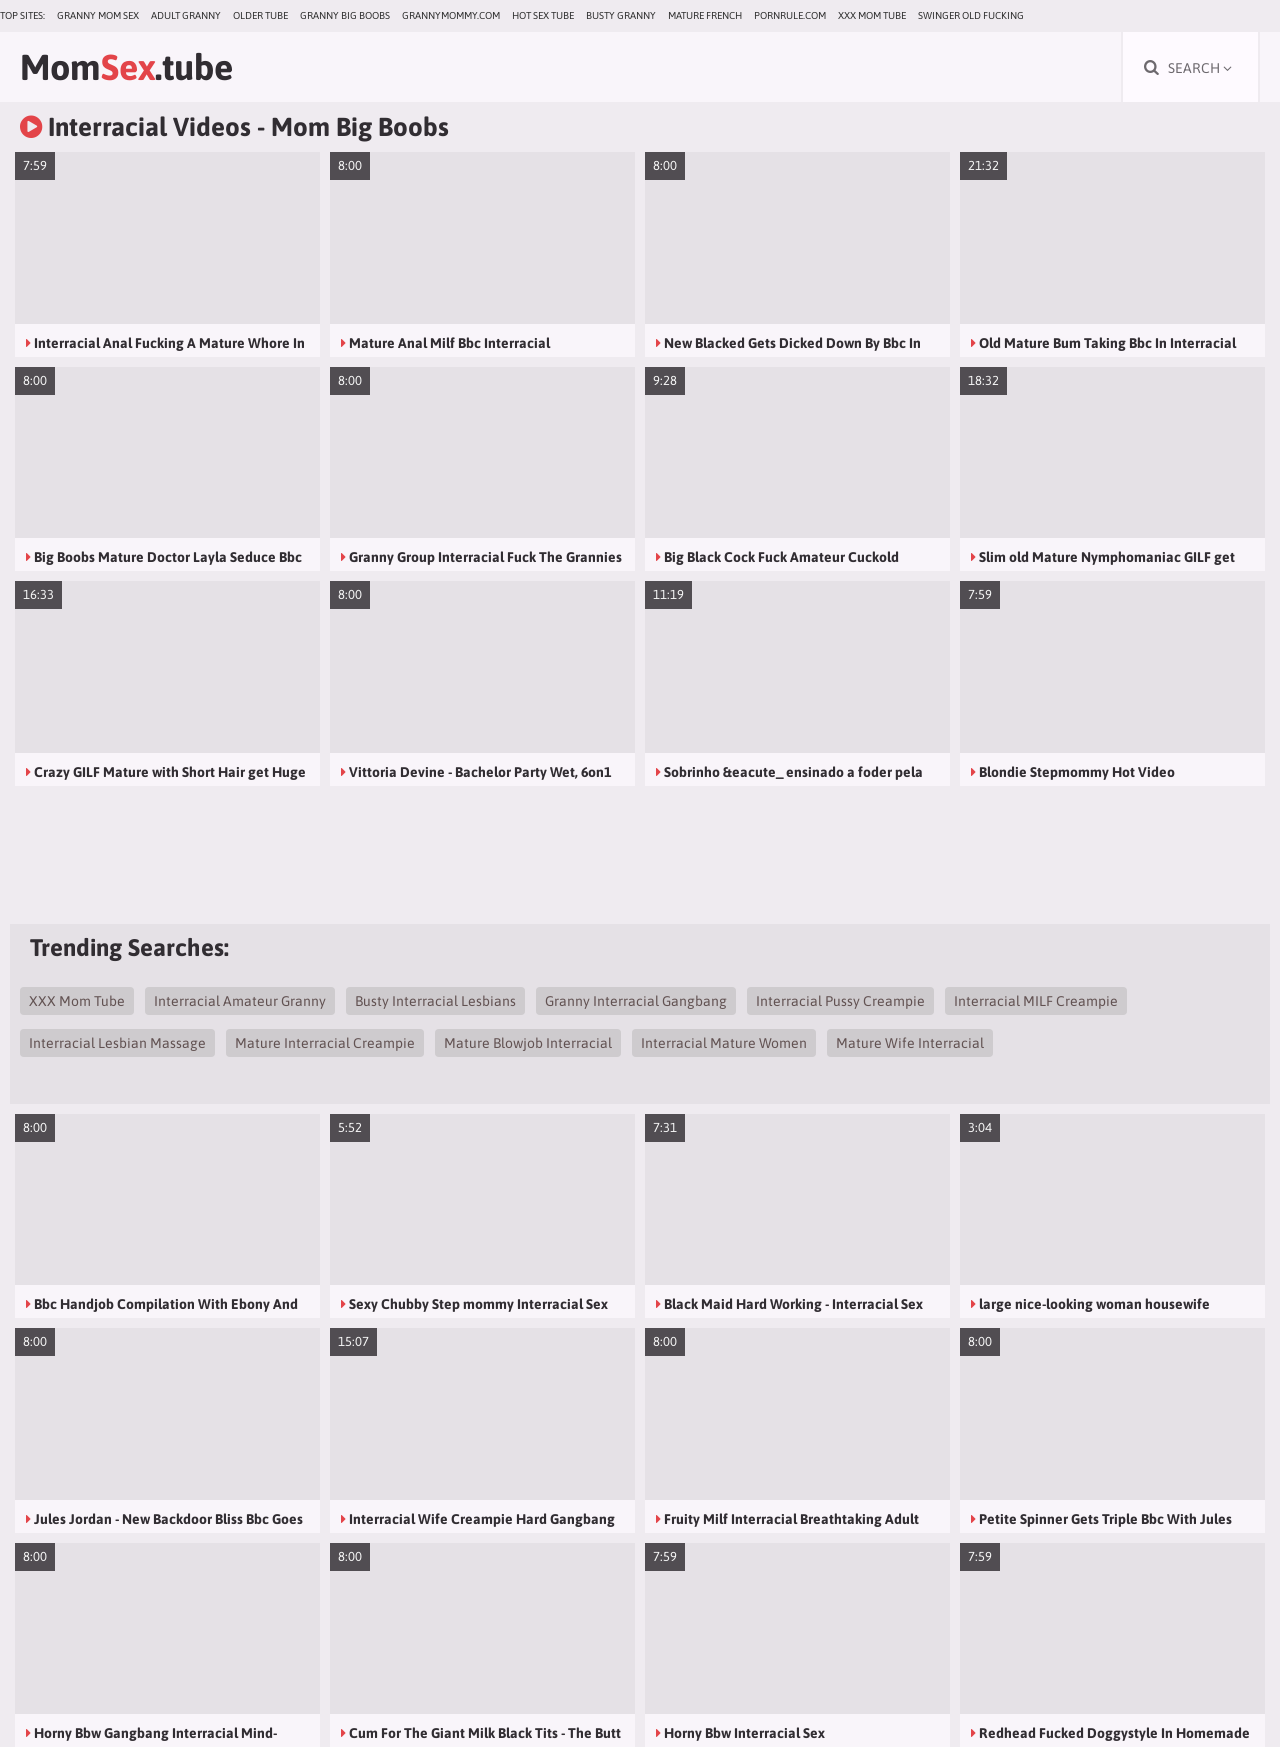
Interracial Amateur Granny (240, 1001)
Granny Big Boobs (345, 15)
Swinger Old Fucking (971, 15)
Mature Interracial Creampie (325, 1043)
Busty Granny (621, 15)
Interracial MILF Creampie (1036, 1001)
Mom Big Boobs (360, 127)
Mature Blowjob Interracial (528, 1043)
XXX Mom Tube (872, 15)
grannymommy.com (451, 15)
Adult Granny (186, 15)
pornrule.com (790, 15)
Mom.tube (126, 67)
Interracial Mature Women (724, 1043)
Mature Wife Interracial (910, 1043)
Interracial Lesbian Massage (117, 1043)
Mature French (705, 15)
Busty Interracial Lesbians (435, 1001)
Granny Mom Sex (98, 15)
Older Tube (260, 15)
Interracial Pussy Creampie (840, 1001)
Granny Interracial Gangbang (636, 1001)
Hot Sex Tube (543, 15)
